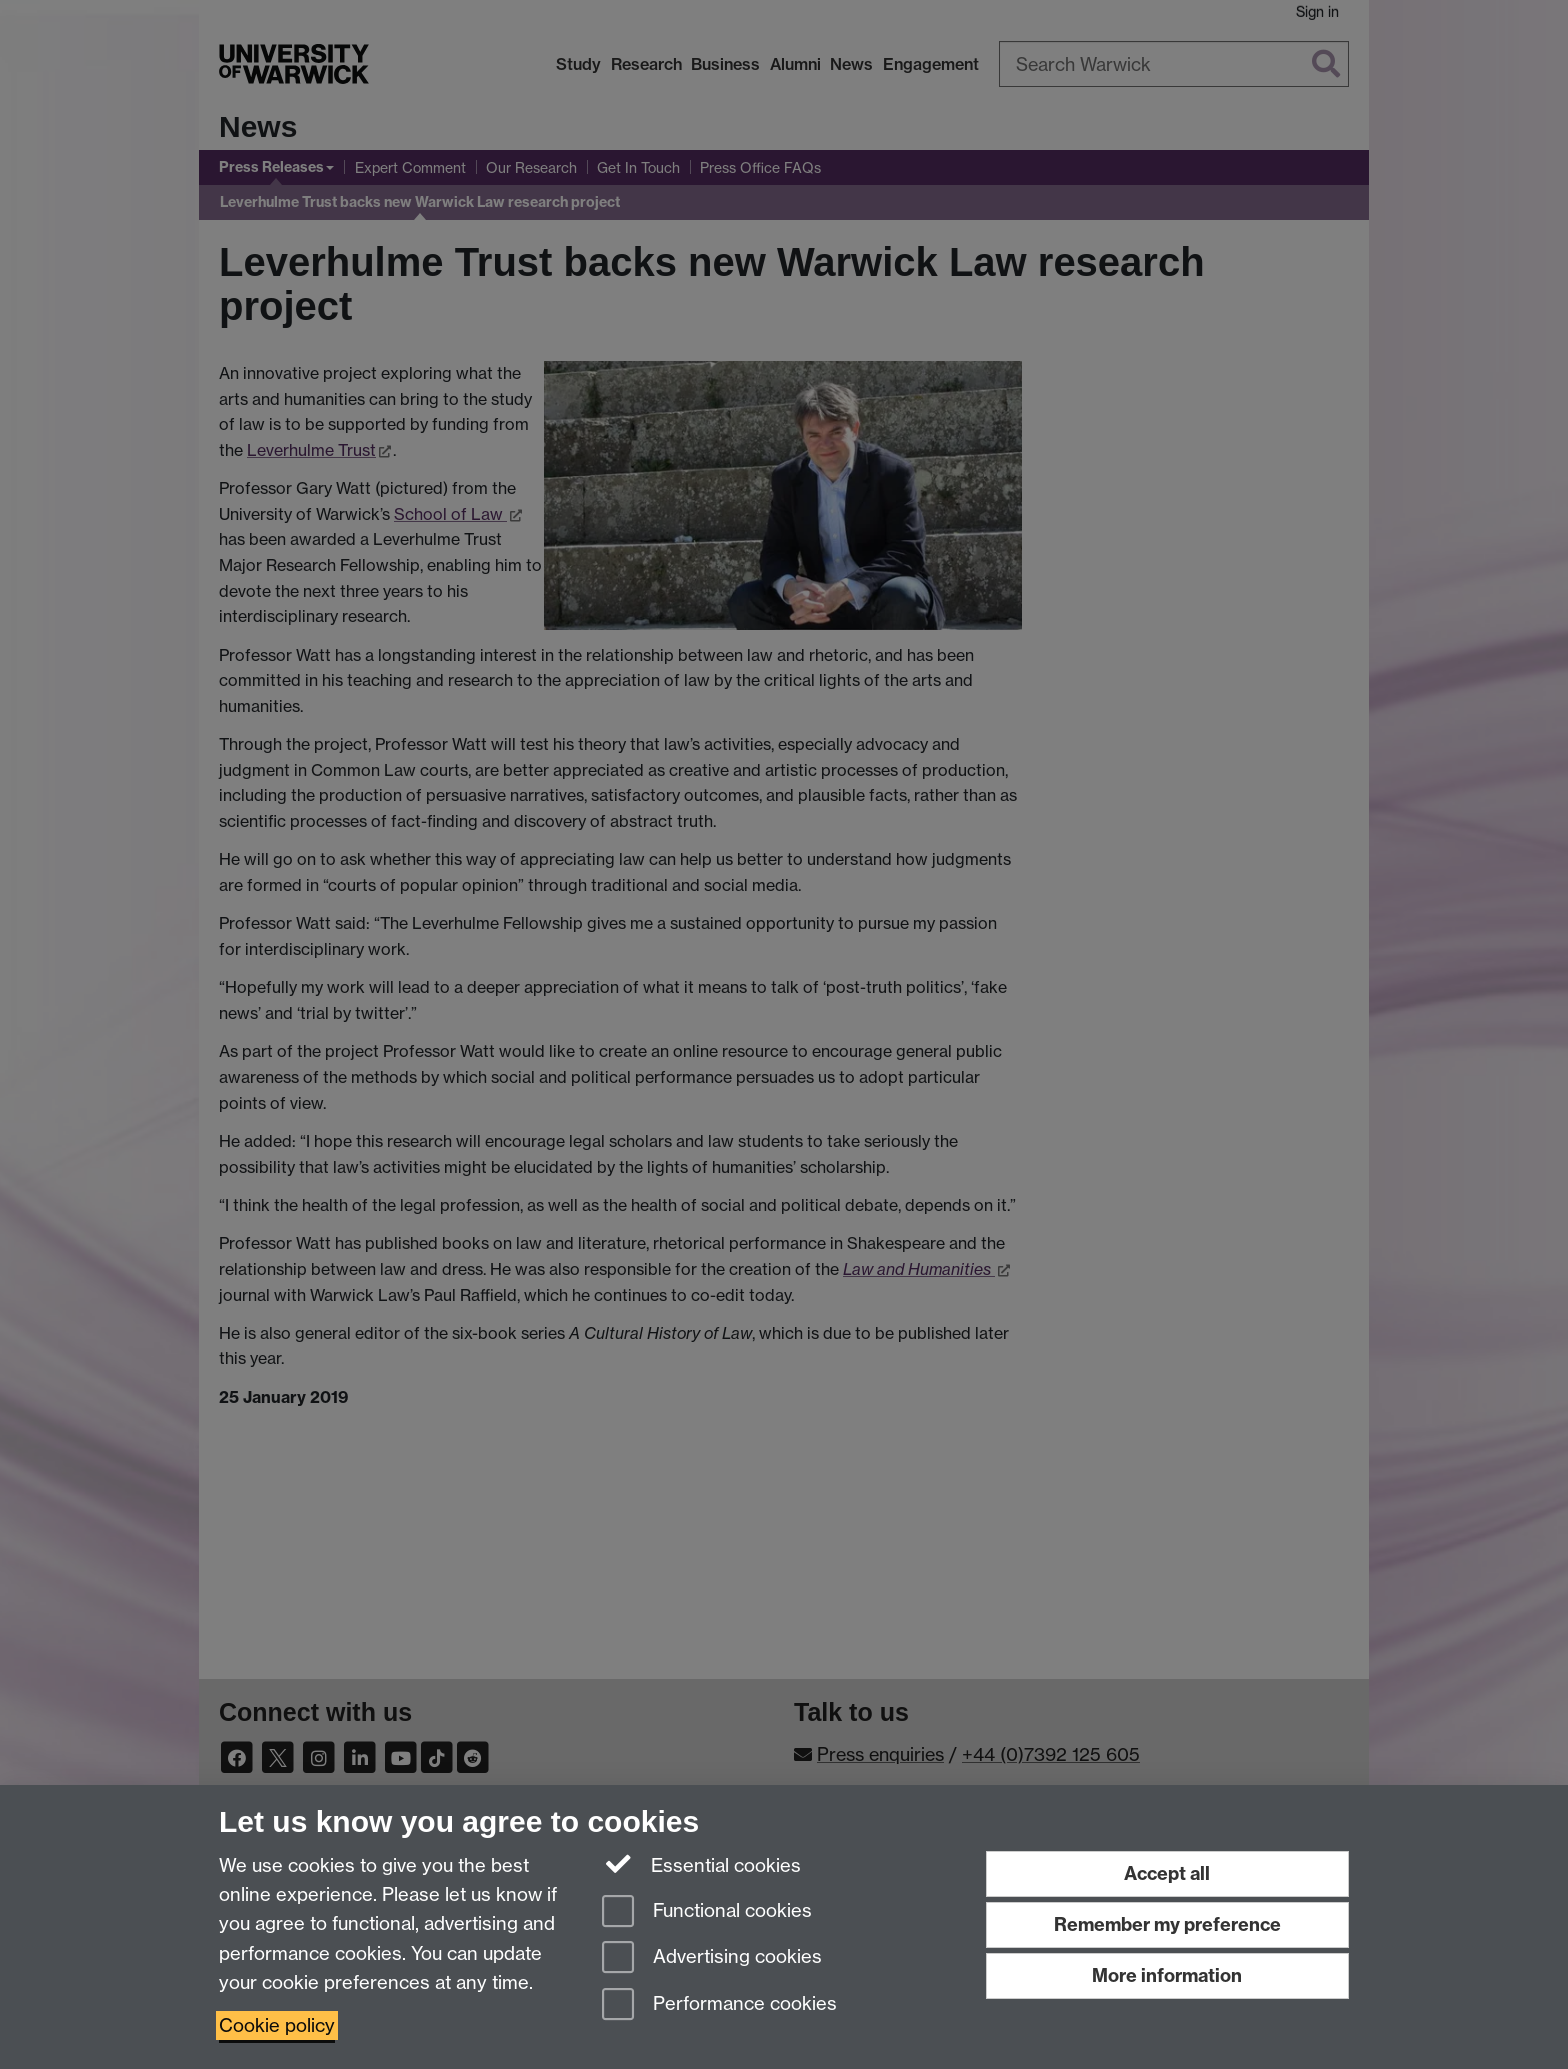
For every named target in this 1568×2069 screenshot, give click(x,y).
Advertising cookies (712, 1958)
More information (1167, 1975)
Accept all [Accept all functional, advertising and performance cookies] (1167, 1873)
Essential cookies (701, 1864)
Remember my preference (1167, 1924)
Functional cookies (707, 1912)
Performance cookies (719, 2005)
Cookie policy (277, 2025)
